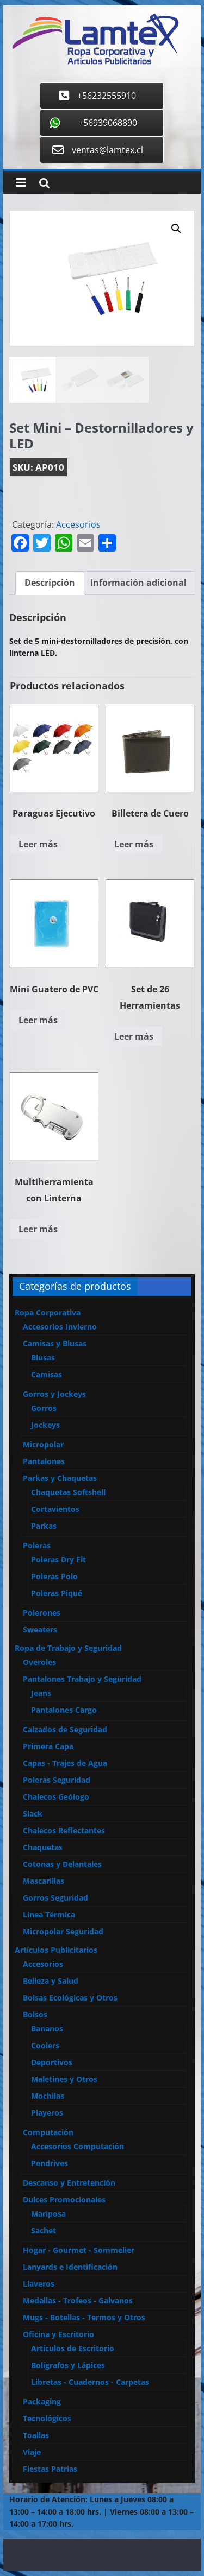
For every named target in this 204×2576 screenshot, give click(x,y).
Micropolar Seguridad (63, 1931)
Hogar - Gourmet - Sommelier (78, 2250)
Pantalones (44, 1461)
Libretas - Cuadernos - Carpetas (90, 2382)
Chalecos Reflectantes (64, 1830)
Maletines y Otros (64, 2079)
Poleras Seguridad (56, 1780)
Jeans (41, 1693)
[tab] (49, 583)
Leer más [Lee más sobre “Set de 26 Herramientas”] (133, 1036)
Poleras (37, 1545)
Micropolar (43, 1444)
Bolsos (35, 2014)
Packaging (42, 2401)
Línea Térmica (49, 1914)
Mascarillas (43, 1881)
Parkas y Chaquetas (60, 1478)
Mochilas (47, 2096)
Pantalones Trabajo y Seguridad (82, 1679)
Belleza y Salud (50, 1981)
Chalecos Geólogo (56, 1797)
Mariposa (48, 2213)
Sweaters (40, 1629)
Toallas (36, 2435)
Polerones (41, 1612)
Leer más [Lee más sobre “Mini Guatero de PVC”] (38, 1020)
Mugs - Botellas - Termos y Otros (84, 2317)
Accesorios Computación (77, 2146)
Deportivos (51, 2062)
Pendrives (49, 2163)
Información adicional (138, 582)
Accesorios (78, 524)
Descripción (49, 582)
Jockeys (45, 1425)
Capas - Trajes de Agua (65, 1763)
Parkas (44, 1526)
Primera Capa (48, 1746)
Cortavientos (55, 1509)
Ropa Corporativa (48, 1312)
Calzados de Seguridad (65, 1729)
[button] (176, 228)
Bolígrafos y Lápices (68, 2365)
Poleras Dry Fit (58, 1559)
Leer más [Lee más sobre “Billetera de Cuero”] (133, 844)
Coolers (45, 2045)
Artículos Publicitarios (56, 1950)
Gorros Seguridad (55, 1898)
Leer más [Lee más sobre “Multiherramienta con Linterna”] (38, 1229)
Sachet (43, 2230)
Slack (32, 1813)
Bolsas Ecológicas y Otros (70, 1997)
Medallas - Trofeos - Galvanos (78, 2300)
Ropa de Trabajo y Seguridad (68, 1648)
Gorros (44, 1408)
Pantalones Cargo (64, 1710)
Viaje (32, 2452)
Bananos (47, 2028)
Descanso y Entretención (69, 2183)
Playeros (47, 2112)
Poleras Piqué (56, 1593)
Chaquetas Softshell (68, 1492)
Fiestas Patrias (50, 2469)
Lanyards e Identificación (70, 2267)
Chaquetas (43, 1847)
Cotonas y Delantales (62, 1864)
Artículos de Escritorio (72, 2348)
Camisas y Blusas (54, 1343)
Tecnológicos (47, 2418)
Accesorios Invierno (60, 1326)
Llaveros (38, 2283)
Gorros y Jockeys (54, 1394)
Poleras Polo (54, 1576)
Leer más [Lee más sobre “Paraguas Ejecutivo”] (38, 844)
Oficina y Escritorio (58, 2334)
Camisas (46, 1374)
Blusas (43, 1357)
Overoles (39, 1662)
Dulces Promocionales (64, 2199)
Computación (48, 2132)
